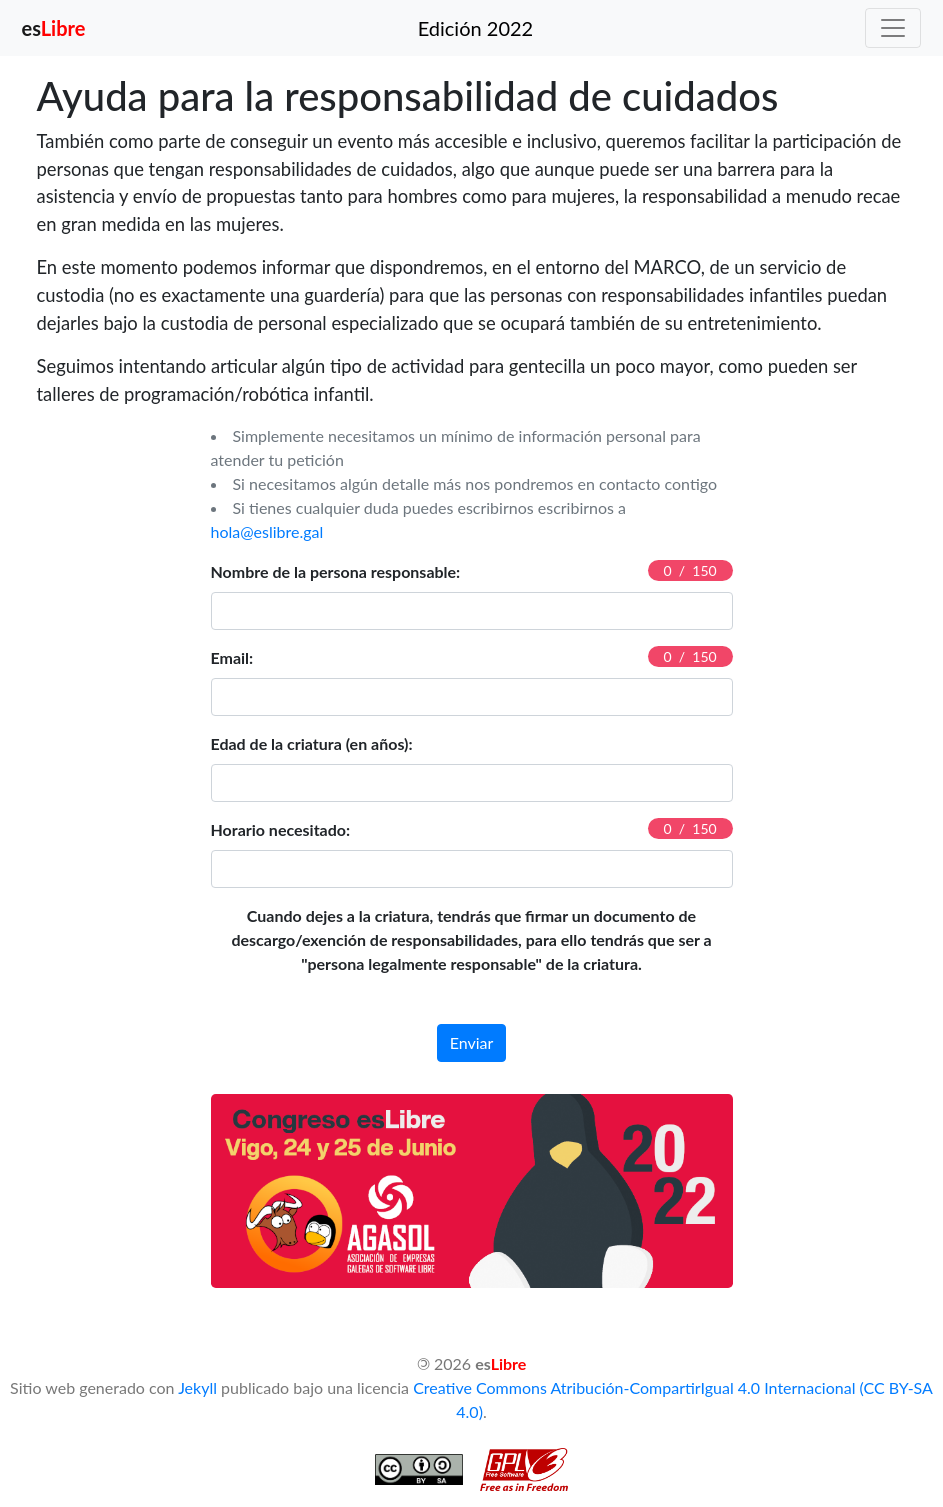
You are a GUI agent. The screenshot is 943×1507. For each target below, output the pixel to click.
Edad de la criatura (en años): (312, 743)
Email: (232, 657)
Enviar (472, 1042)
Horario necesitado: (281, 829)
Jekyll (197, 1387)
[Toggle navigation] (893, 28)
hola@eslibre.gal (267, 531)
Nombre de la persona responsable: (336, 571)
